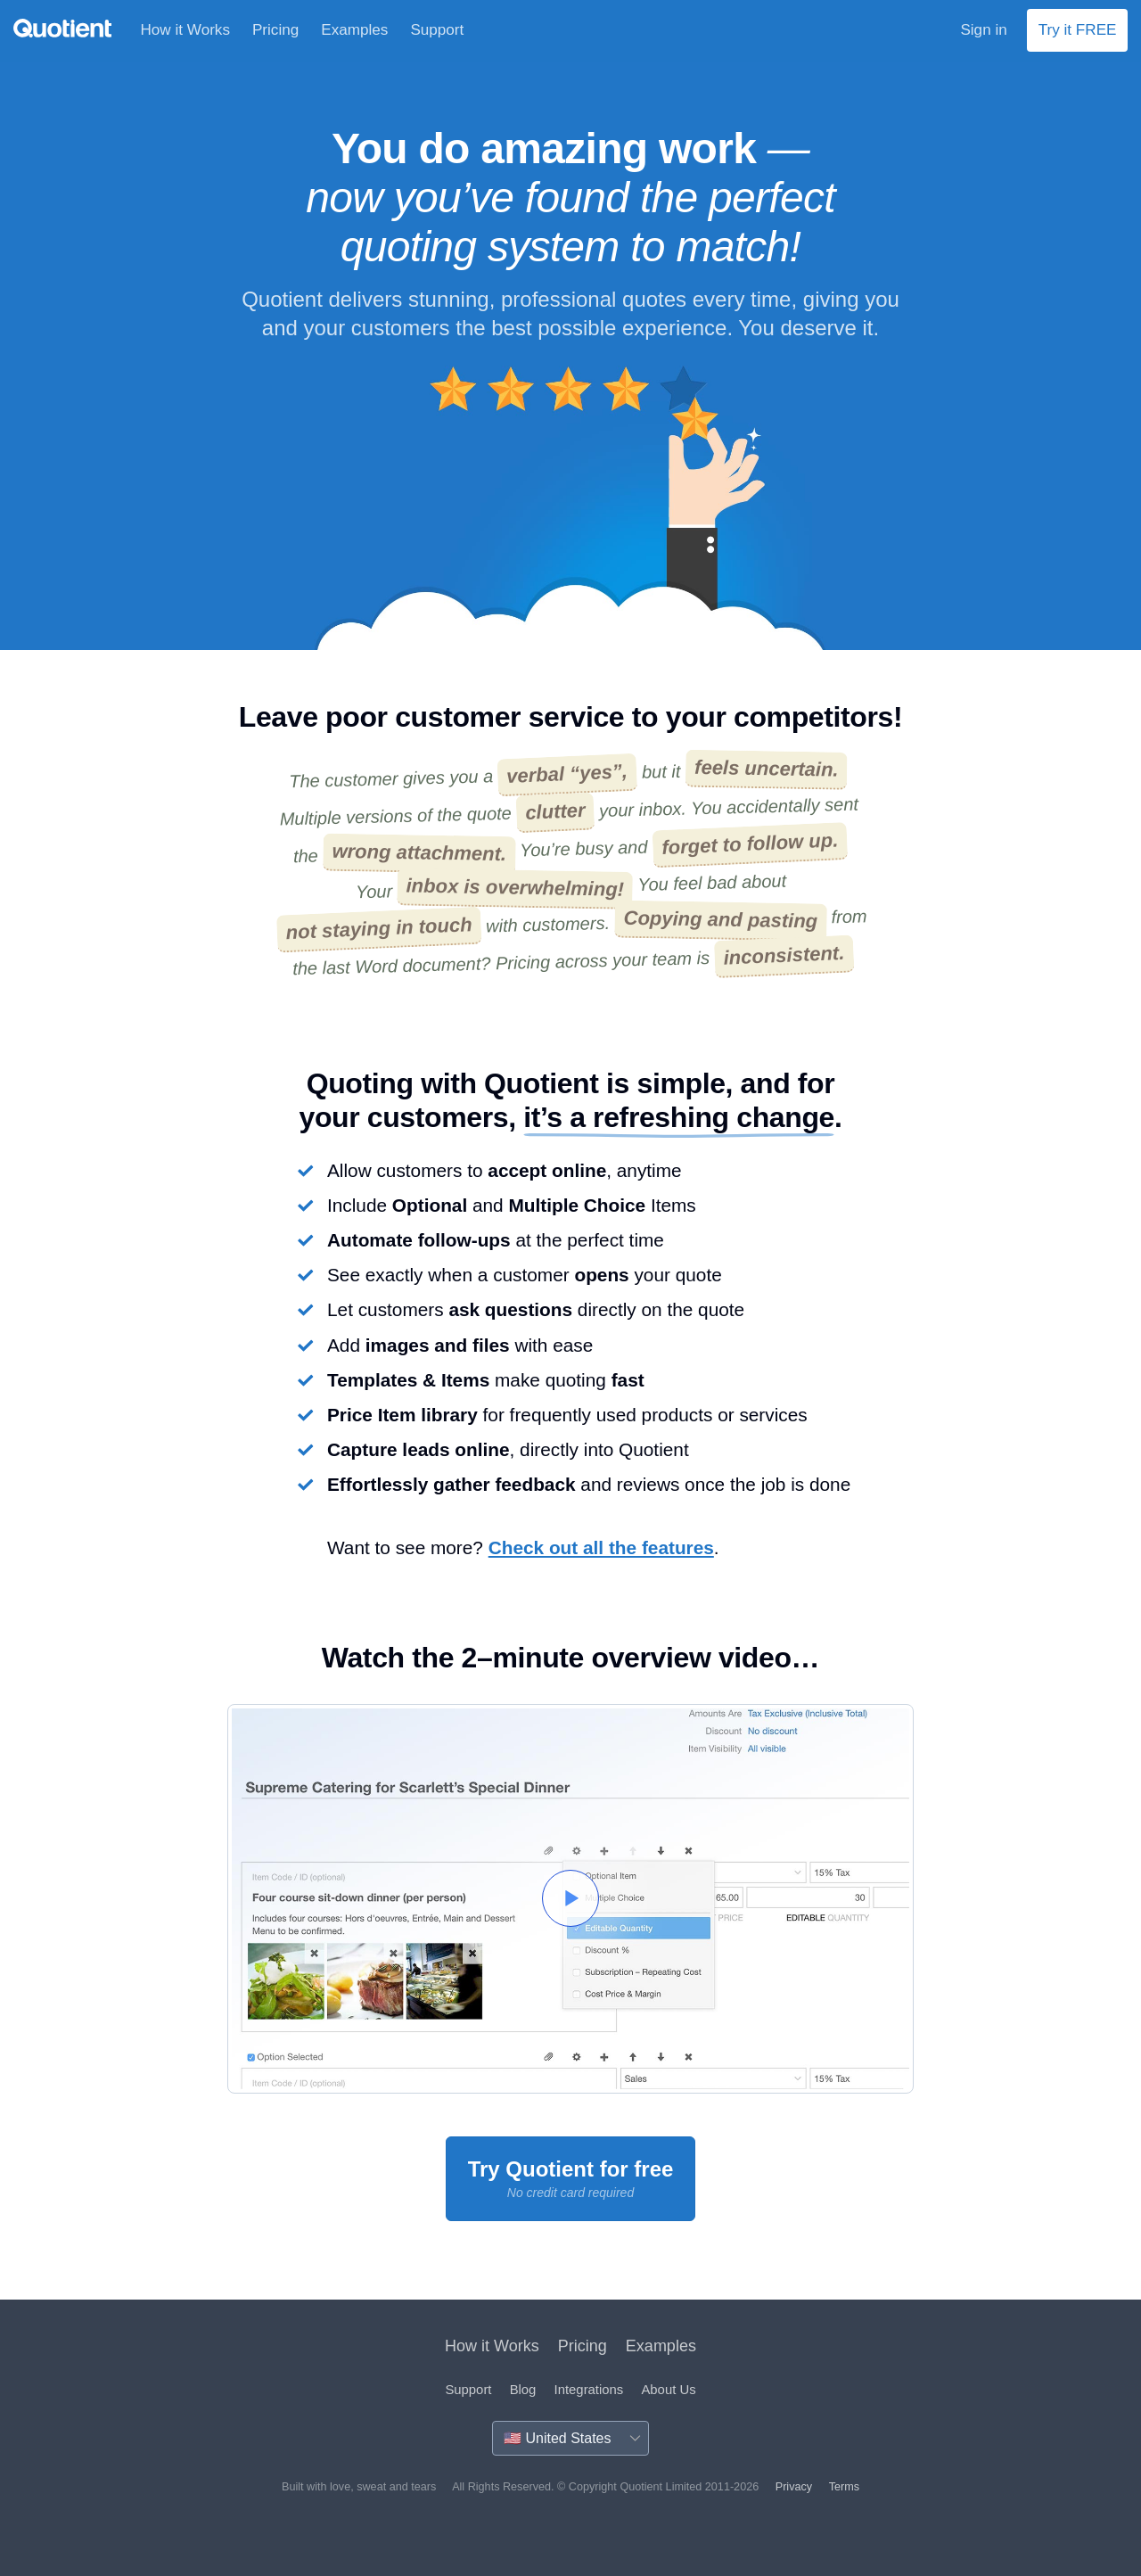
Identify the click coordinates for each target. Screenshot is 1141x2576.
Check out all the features (601, 1547)
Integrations (589, 2390)
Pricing (275, 29)
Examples (354, 29)
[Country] (570, 2438)
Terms (844, 2487)
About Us (668, 2390)
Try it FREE (1077, 29)
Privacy (794, 2487)
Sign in (983, 29)
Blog (523, 2390)
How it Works (185, 29)
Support (437, 29)
